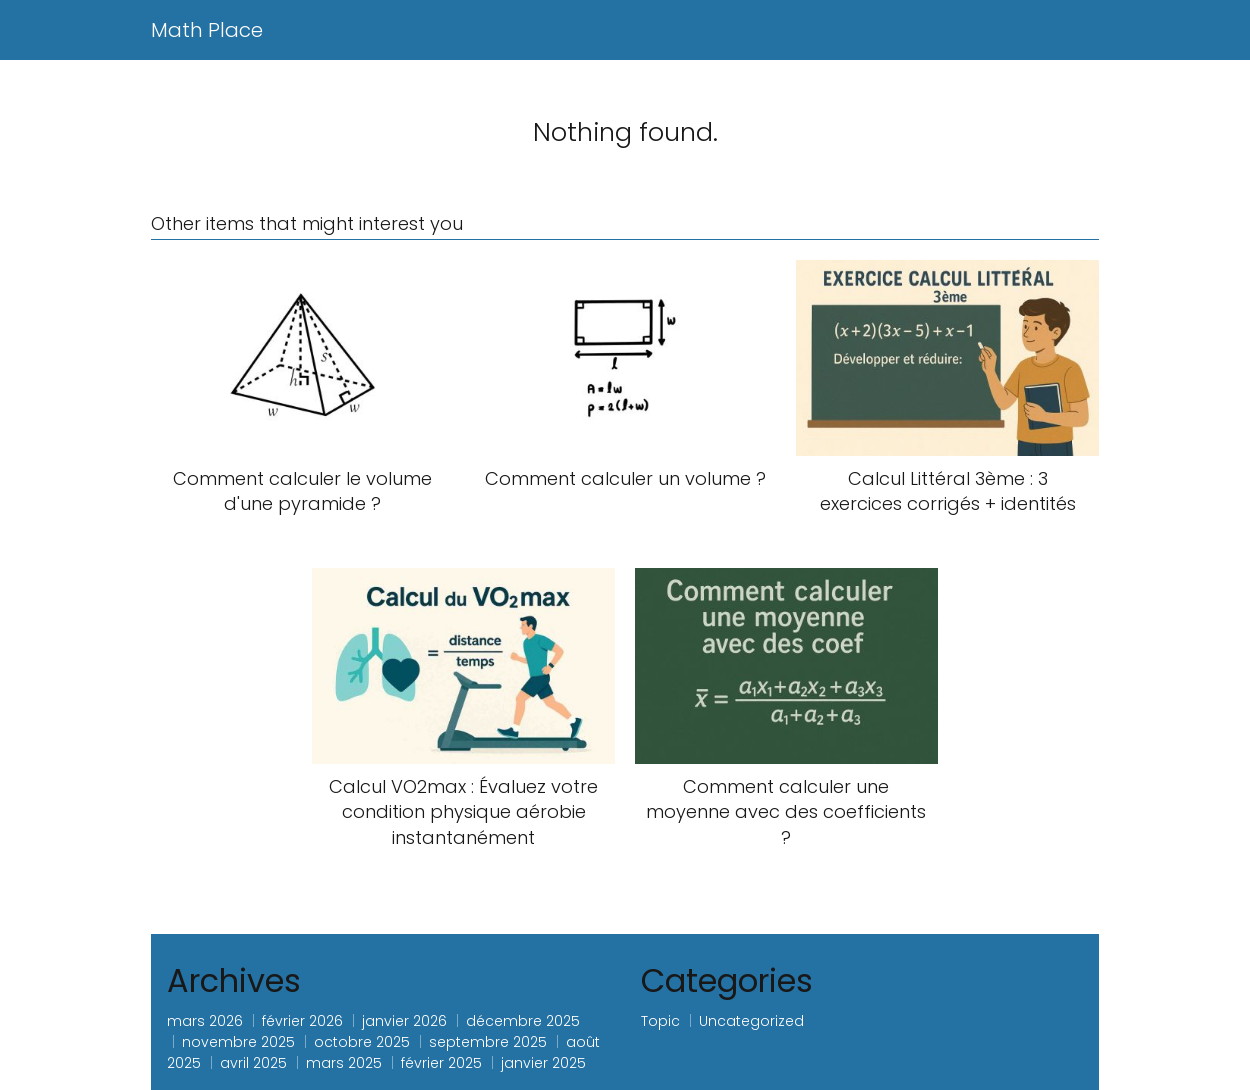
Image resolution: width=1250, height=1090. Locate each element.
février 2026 (302, 1021)
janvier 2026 (404, 1021)
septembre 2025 (488, 1042)
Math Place (207, 30)
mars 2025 (344, 1063)
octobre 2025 (362, 1042)
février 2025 (441, 1063)
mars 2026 (205, 1021)
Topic (660, 1021)
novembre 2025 (238, 1042)
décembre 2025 (523, 1021)
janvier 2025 (543, 1063)
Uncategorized (751, 1021)
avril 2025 (253, 1063)
